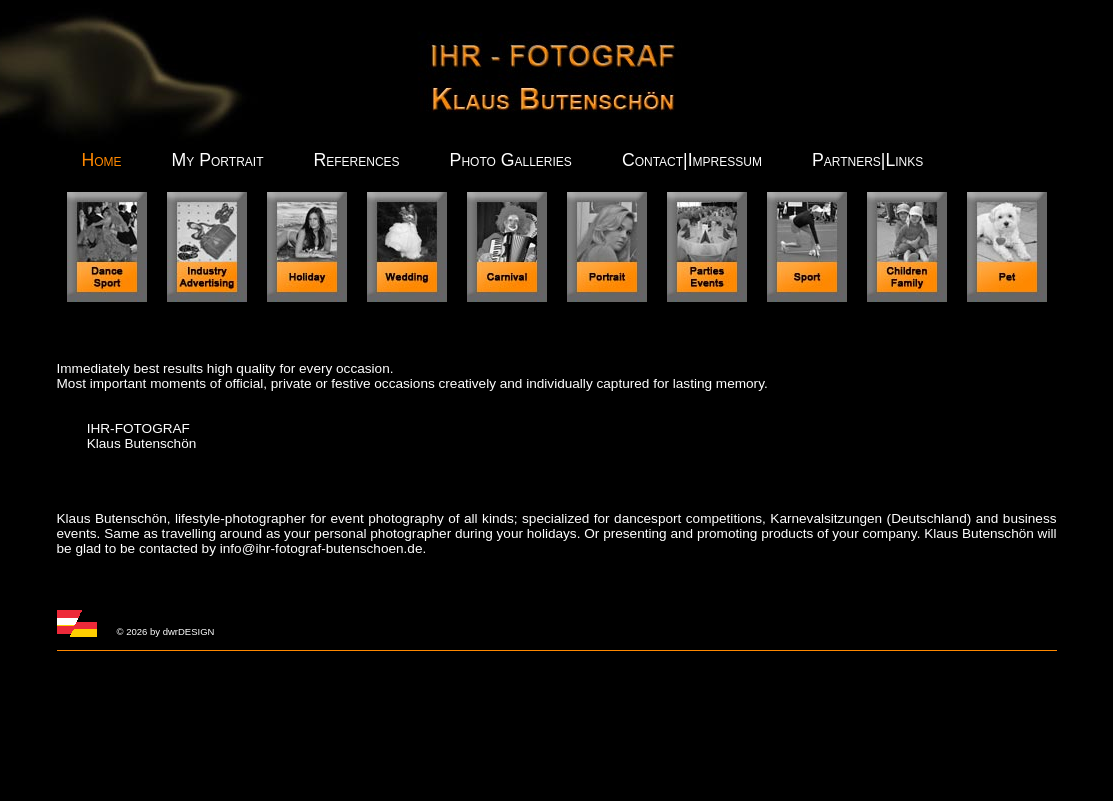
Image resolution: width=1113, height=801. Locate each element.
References (356, 160)
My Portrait (218, 160)
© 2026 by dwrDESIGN (166, 631)
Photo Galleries (511, 160)
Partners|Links (867, 160)
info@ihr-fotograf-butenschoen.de (321, 548)
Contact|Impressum (692, 160)
